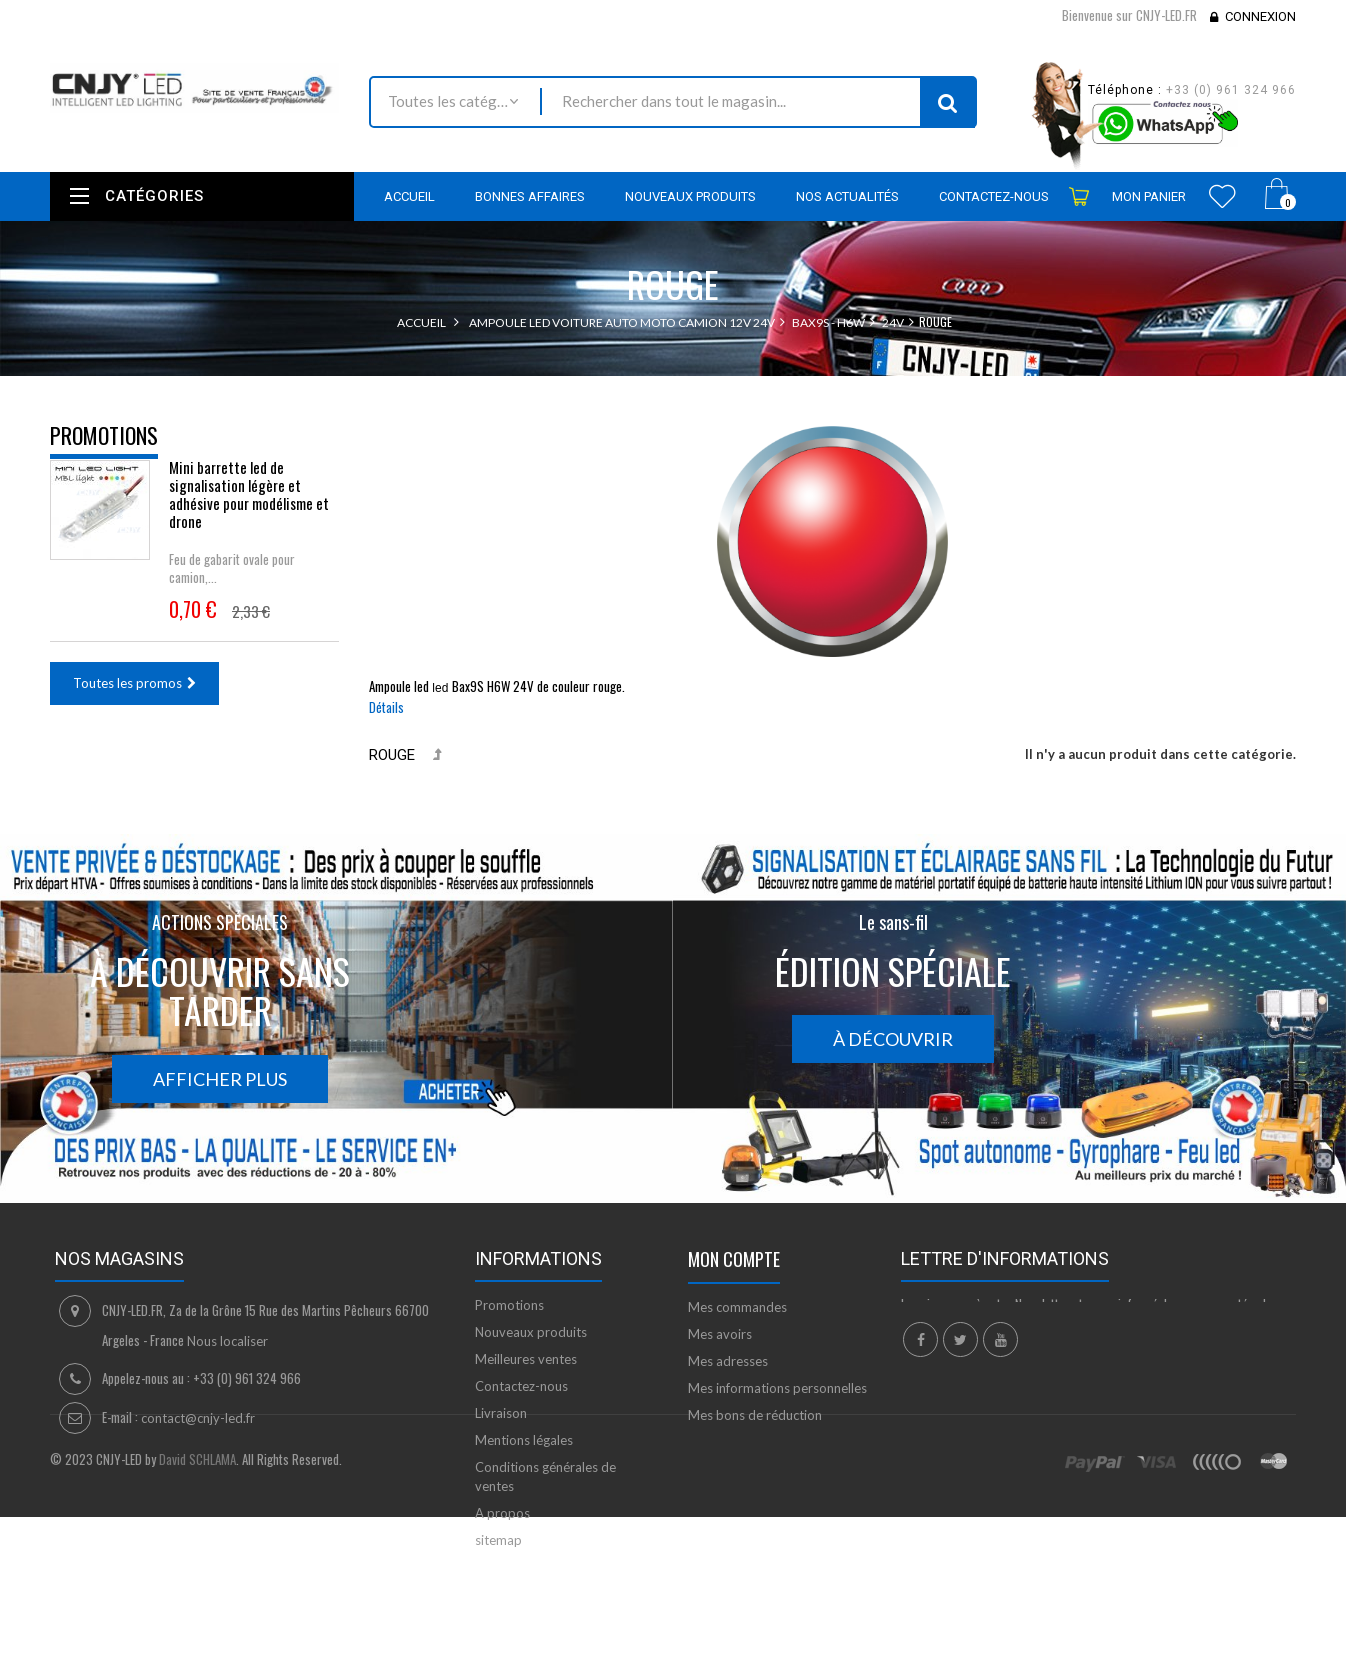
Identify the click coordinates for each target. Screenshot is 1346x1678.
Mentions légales (524, 1440)
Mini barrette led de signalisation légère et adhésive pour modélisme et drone (249, 508)
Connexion (1260, 16)
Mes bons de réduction (755, 1415)
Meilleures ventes (526, 1359)
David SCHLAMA (197, 1651)
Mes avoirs (720, 1334)
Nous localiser (227, 1341)
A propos (502, 1513)
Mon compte (734, 1259)
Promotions (104, 435)
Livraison (501, 1413)
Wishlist (1222, 196)
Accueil (421, 322)
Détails (386, 707)
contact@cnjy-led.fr (198, 1418)
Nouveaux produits (531, 1332)
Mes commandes (737, 1307)
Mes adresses (728, 1361)
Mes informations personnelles (777, 1388)
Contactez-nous (521, 1386)
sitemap (498, 1540)
